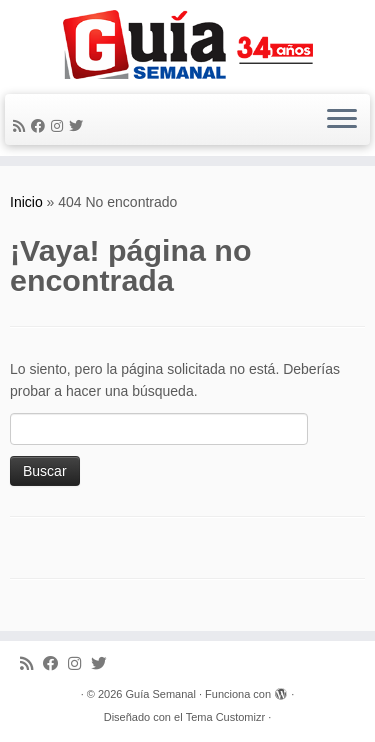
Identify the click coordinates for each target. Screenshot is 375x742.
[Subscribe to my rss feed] (22, 126)
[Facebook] (41, 126)
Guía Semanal (161, 694)
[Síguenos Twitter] (79, 126)
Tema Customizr (225, 717)
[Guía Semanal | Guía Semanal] (187, 44)
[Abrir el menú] (342, 120)
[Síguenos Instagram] (60, 126)
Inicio (26, 202)
